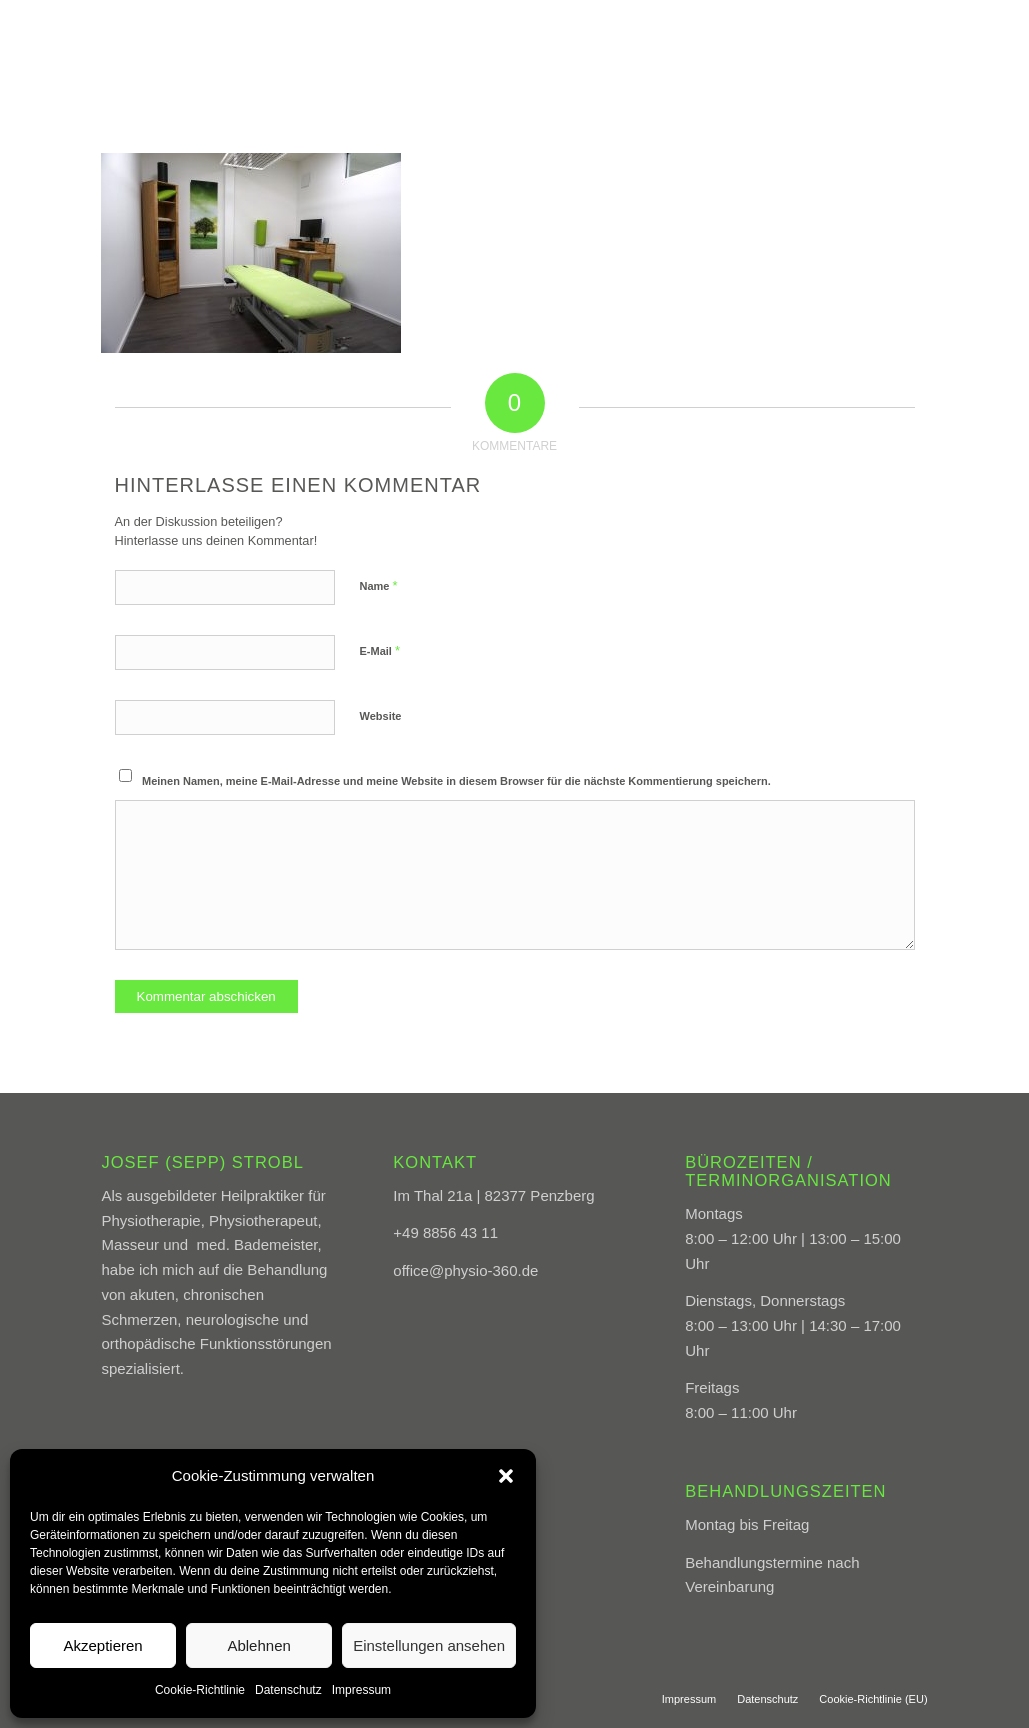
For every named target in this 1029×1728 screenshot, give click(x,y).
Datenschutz (288, 1690)
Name (379, 585)
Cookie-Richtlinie (200, 1690)
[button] (506, 1476)
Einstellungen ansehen (429, 1645)
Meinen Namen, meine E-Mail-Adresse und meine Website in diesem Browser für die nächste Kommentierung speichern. (456, 781)
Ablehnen (258, 1645)
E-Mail (380, 650)
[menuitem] (526, 45)
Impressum (361, 1690)
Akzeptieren (102, 1645)
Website (381, 716)
